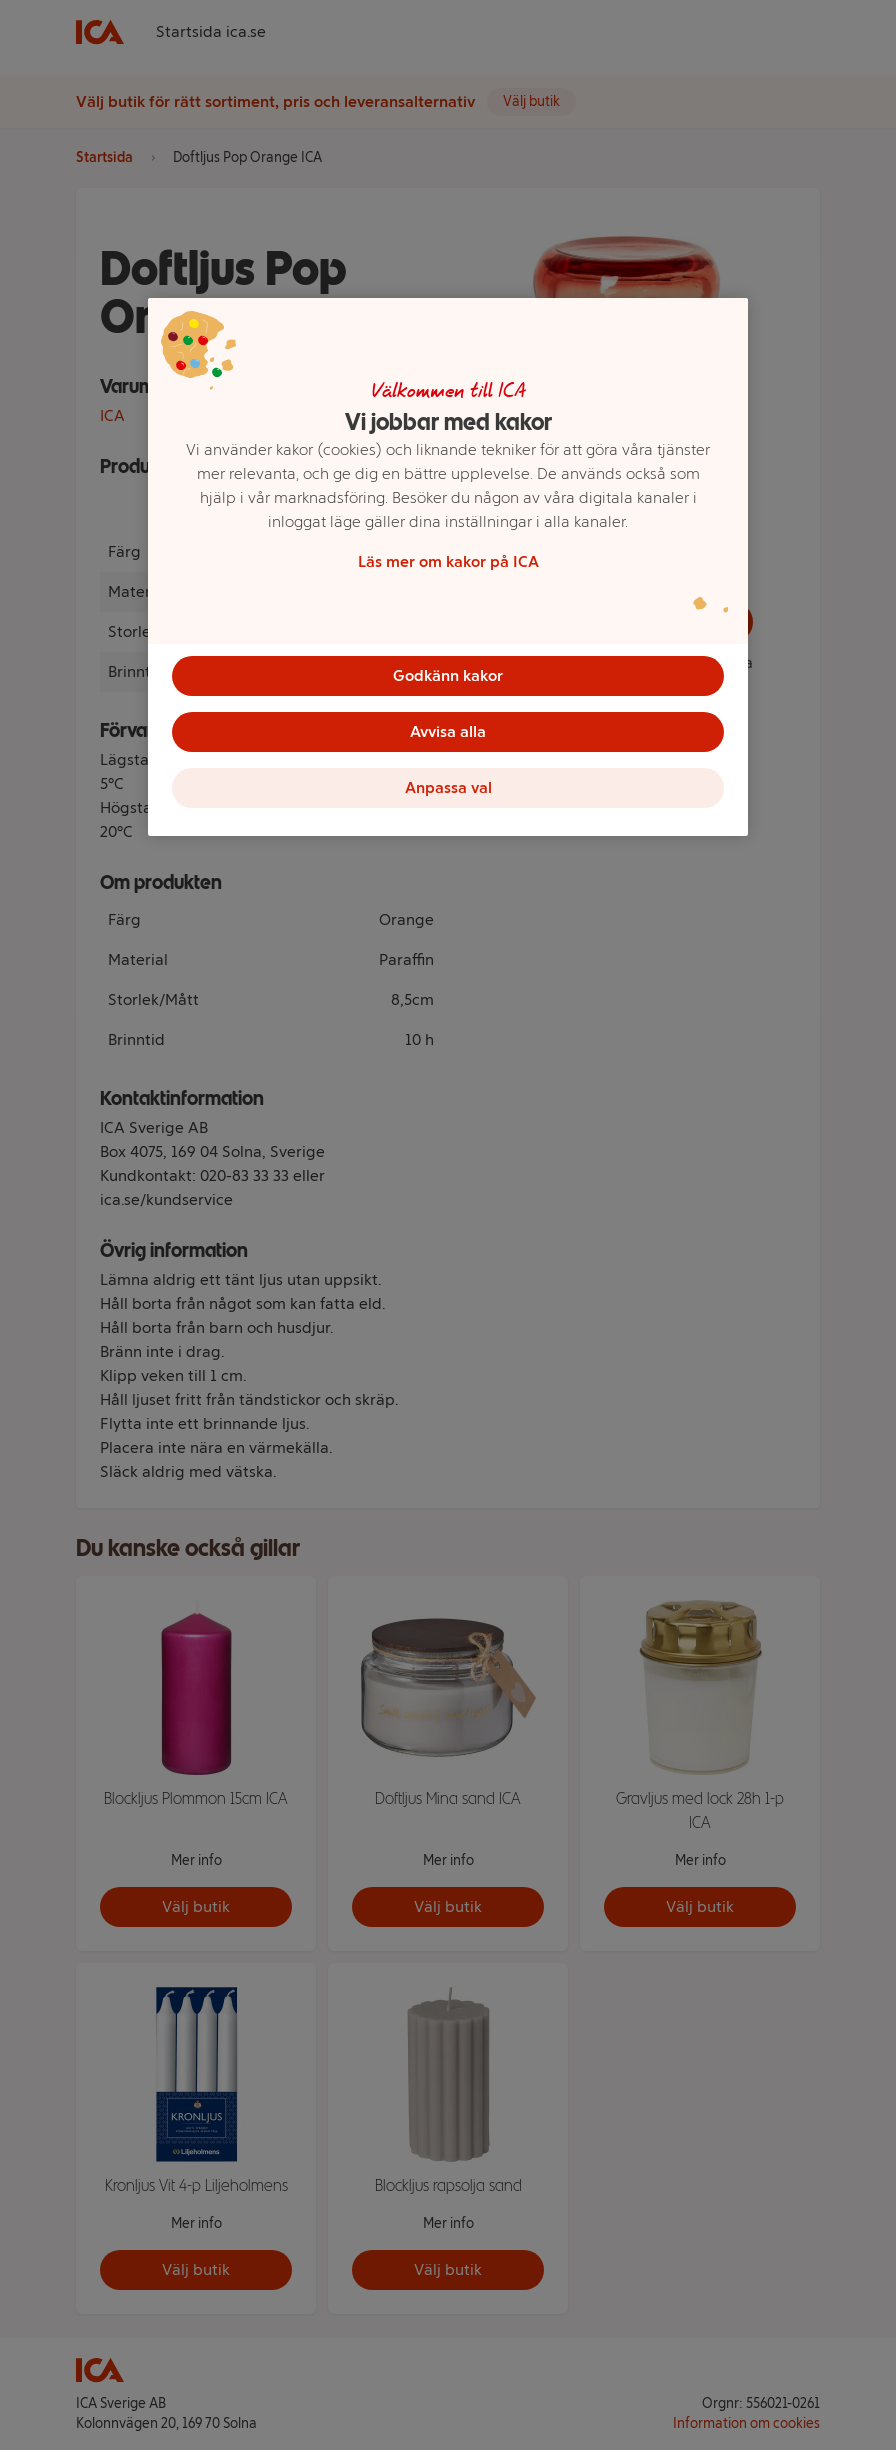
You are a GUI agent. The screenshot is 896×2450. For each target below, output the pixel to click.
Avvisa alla (448, 731)
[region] (448, 567)
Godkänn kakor (448, 675)
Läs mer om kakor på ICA (448, 561)
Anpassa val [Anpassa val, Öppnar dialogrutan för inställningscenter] (448, 787)
